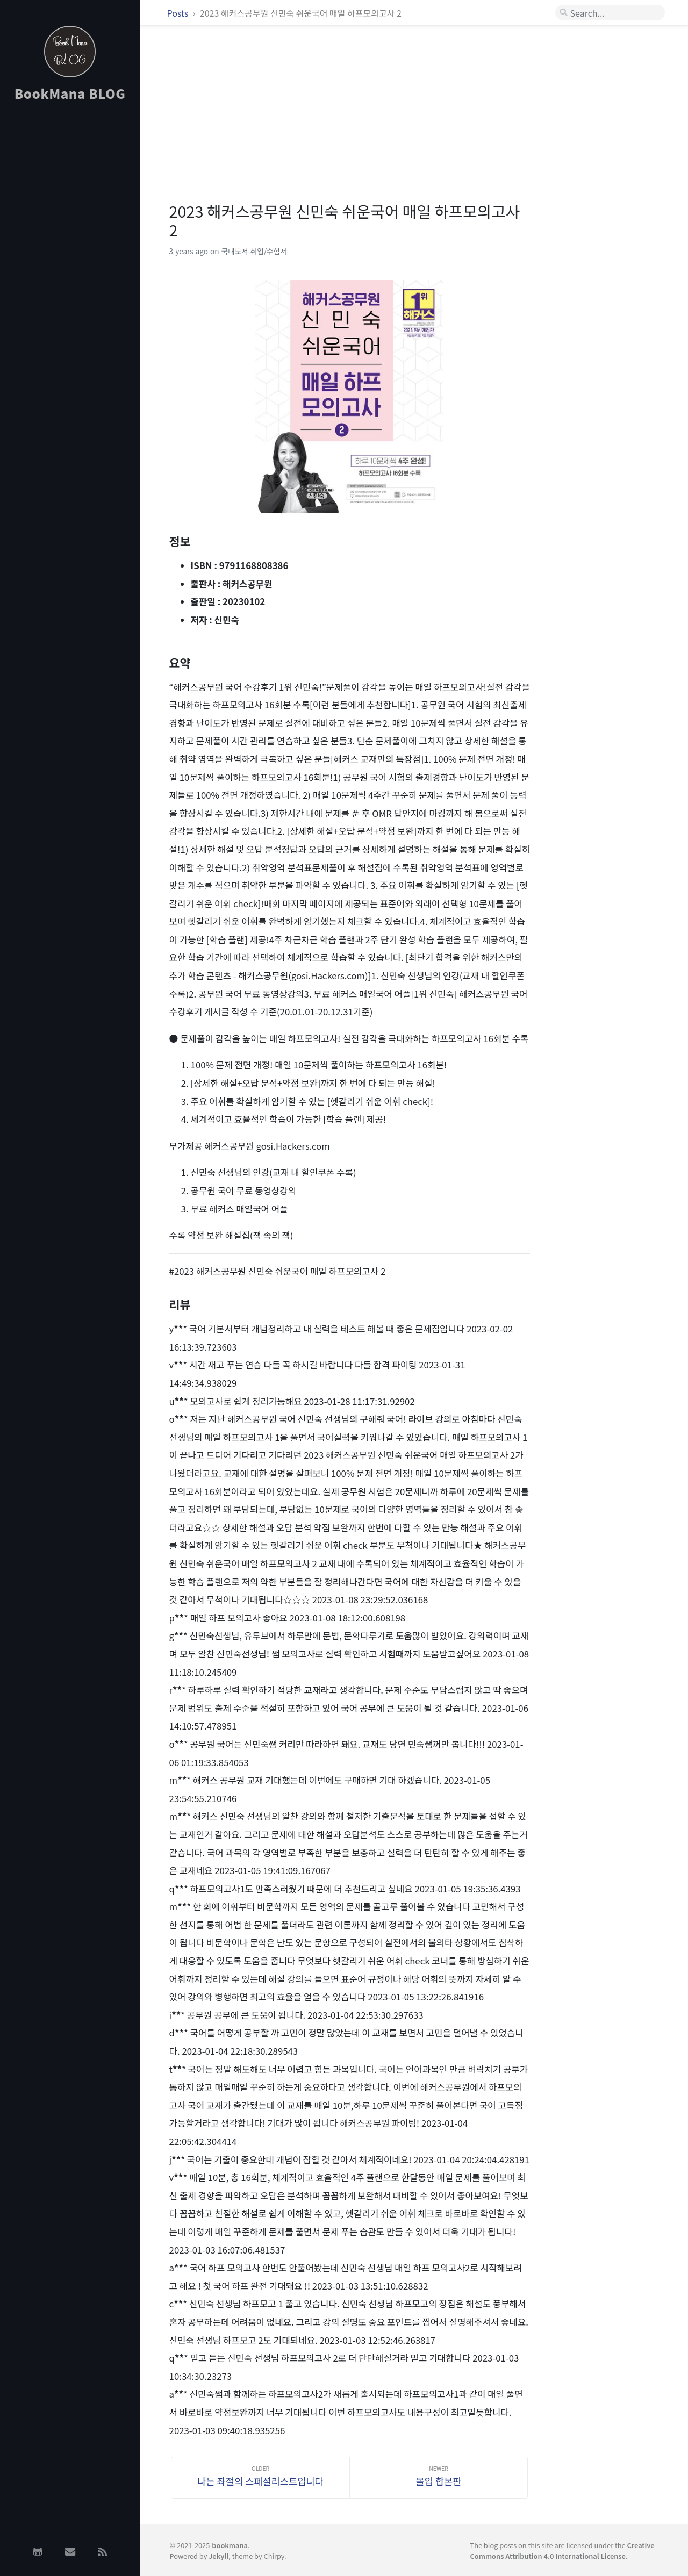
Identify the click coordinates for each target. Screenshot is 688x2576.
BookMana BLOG (70, 93)
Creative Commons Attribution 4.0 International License (562, 2550)
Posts (178, 12)
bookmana (230, 2545)
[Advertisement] (70, 281)
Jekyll (218, 2556)
